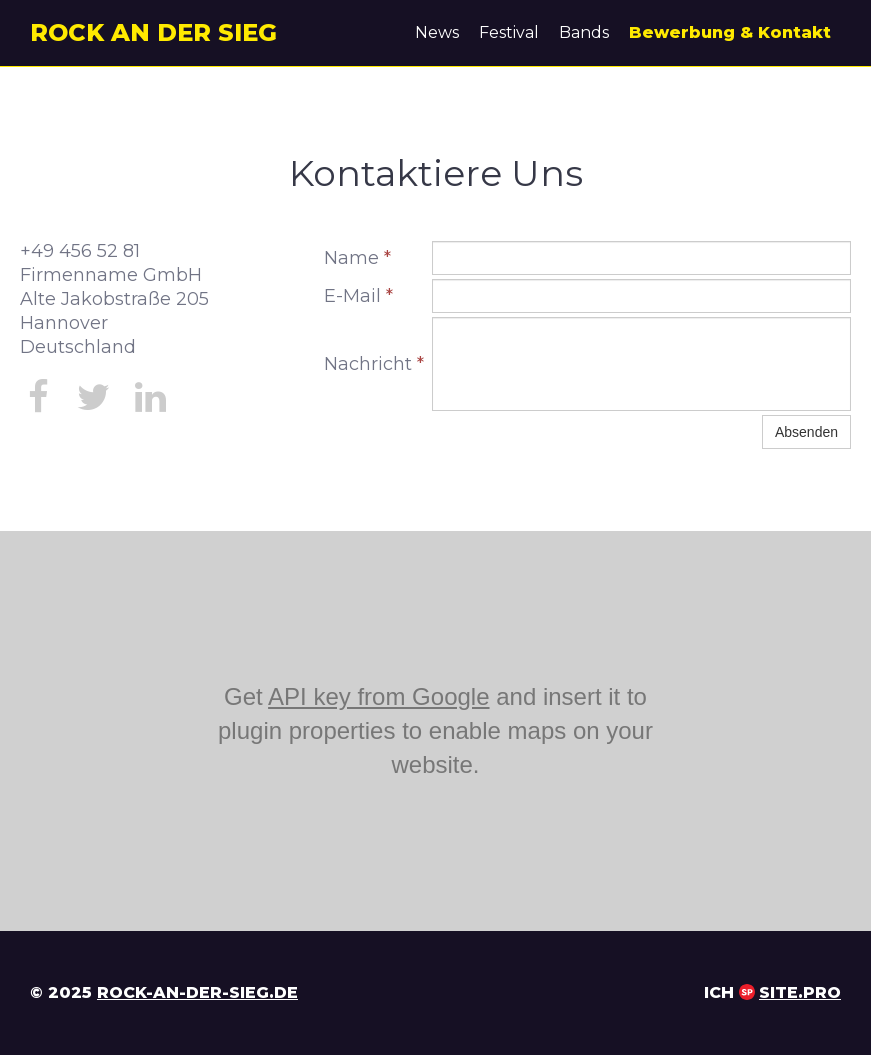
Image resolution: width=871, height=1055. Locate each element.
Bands (584, 32)
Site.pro (800, 992)
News (437, 32)
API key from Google (378, 696)
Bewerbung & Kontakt (730, 32)
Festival (509, 32)
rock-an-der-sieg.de (197, 992)
